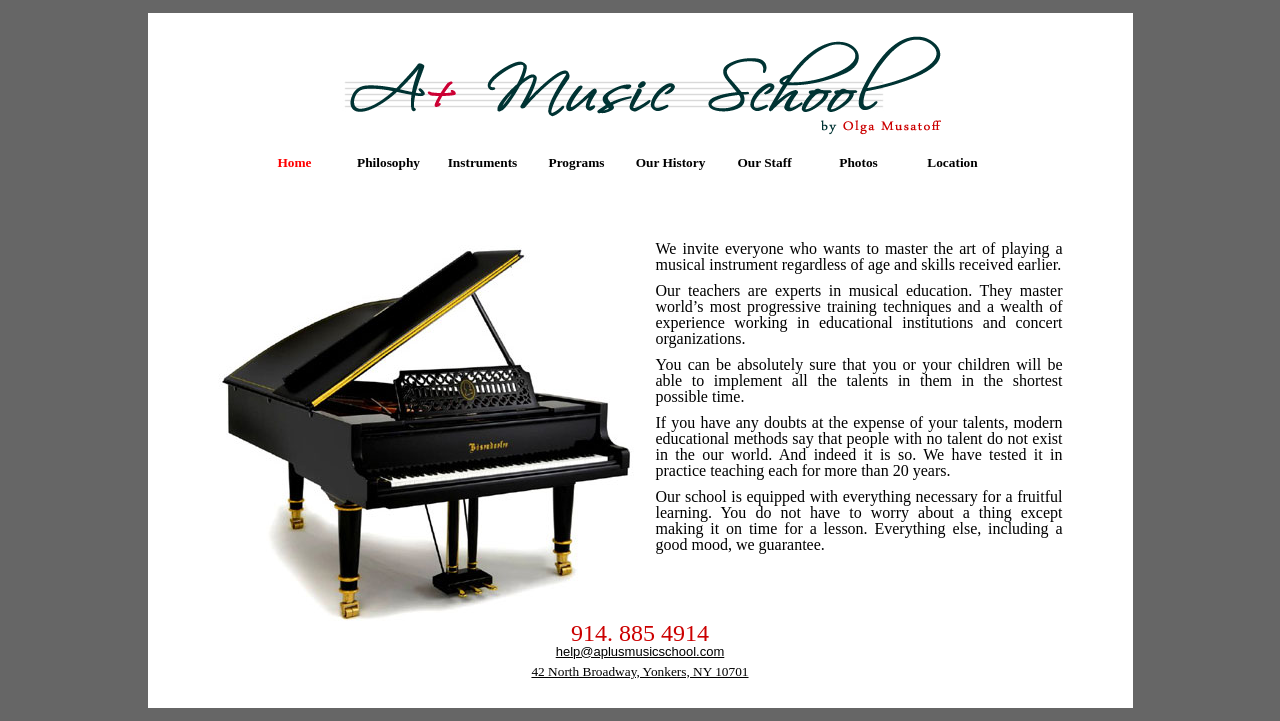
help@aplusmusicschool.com (640, 651)
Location (952, 162)
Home (294, 162)
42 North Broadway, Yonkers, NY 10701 (639, 671)
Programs (576, 162)
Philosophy (388, 162)
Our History (671, 162)
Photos (858, 162)
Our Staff (764, 162)
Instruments (483, 162)
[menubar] (624, 162)
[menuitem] (295, 162)
